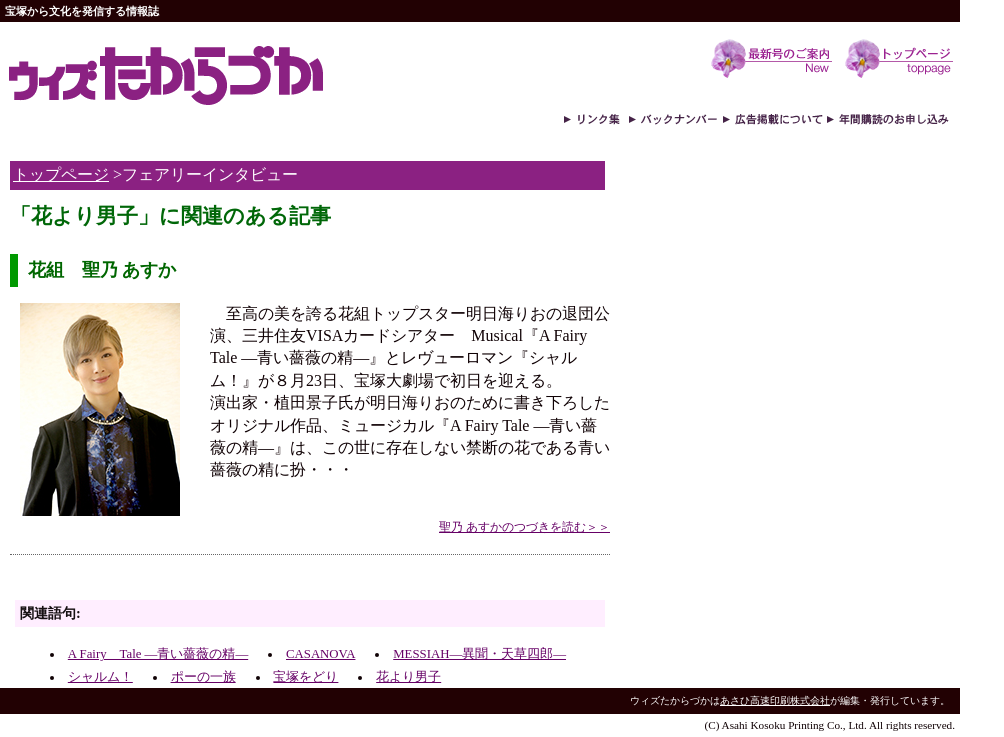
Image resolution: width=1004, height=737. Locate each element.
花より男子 (408, 677)
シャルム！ (100, 677)
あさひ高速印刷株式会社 (775, 700)
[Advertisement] (244, 582)
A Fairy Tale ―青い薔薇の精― (158, 654)
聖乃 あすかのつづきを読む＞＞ (524, 527)
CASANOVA (320, 654)
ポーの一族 (203, 677)
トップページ (61, 174)
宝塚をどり (305, 677)
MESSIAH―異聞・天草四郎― (479, 654)
